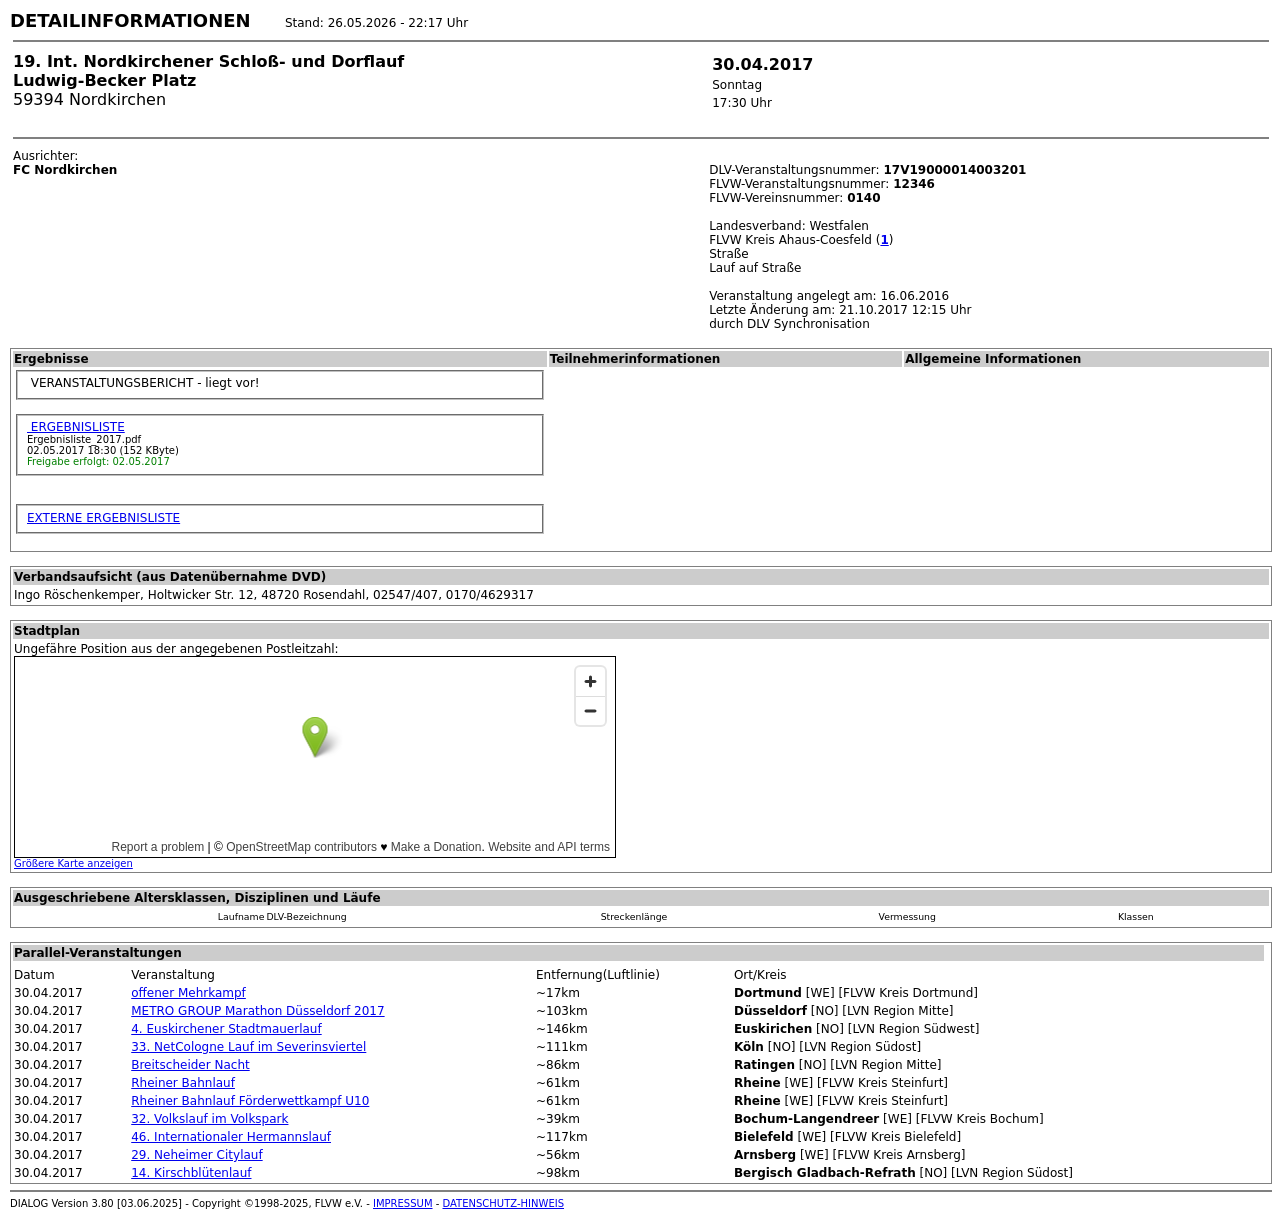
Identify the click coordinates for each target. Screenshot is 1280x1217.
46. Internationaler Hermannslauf (231, 1137)
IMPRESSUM (403, 1203)
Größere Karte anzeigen (73, 863)
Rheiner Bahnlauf (183, 1083)
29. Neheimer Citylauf (196, 1155)
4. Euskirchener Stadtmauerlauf (226, 1029)
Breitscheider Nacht (190, 1065)
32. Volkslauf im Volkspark (209, 1119)
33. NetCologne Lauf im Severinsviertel (248, 1047)
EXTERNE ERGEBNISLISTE (103, 518)
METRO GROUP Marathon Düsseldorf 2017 (257, 1011)
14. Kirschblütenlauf (191, 1173)
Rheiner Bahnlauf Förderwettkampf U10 (250, 1101)
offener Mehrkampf (188, 993)
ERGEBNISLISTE (76, 427)
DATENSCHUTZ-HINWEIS (504, 1203)
